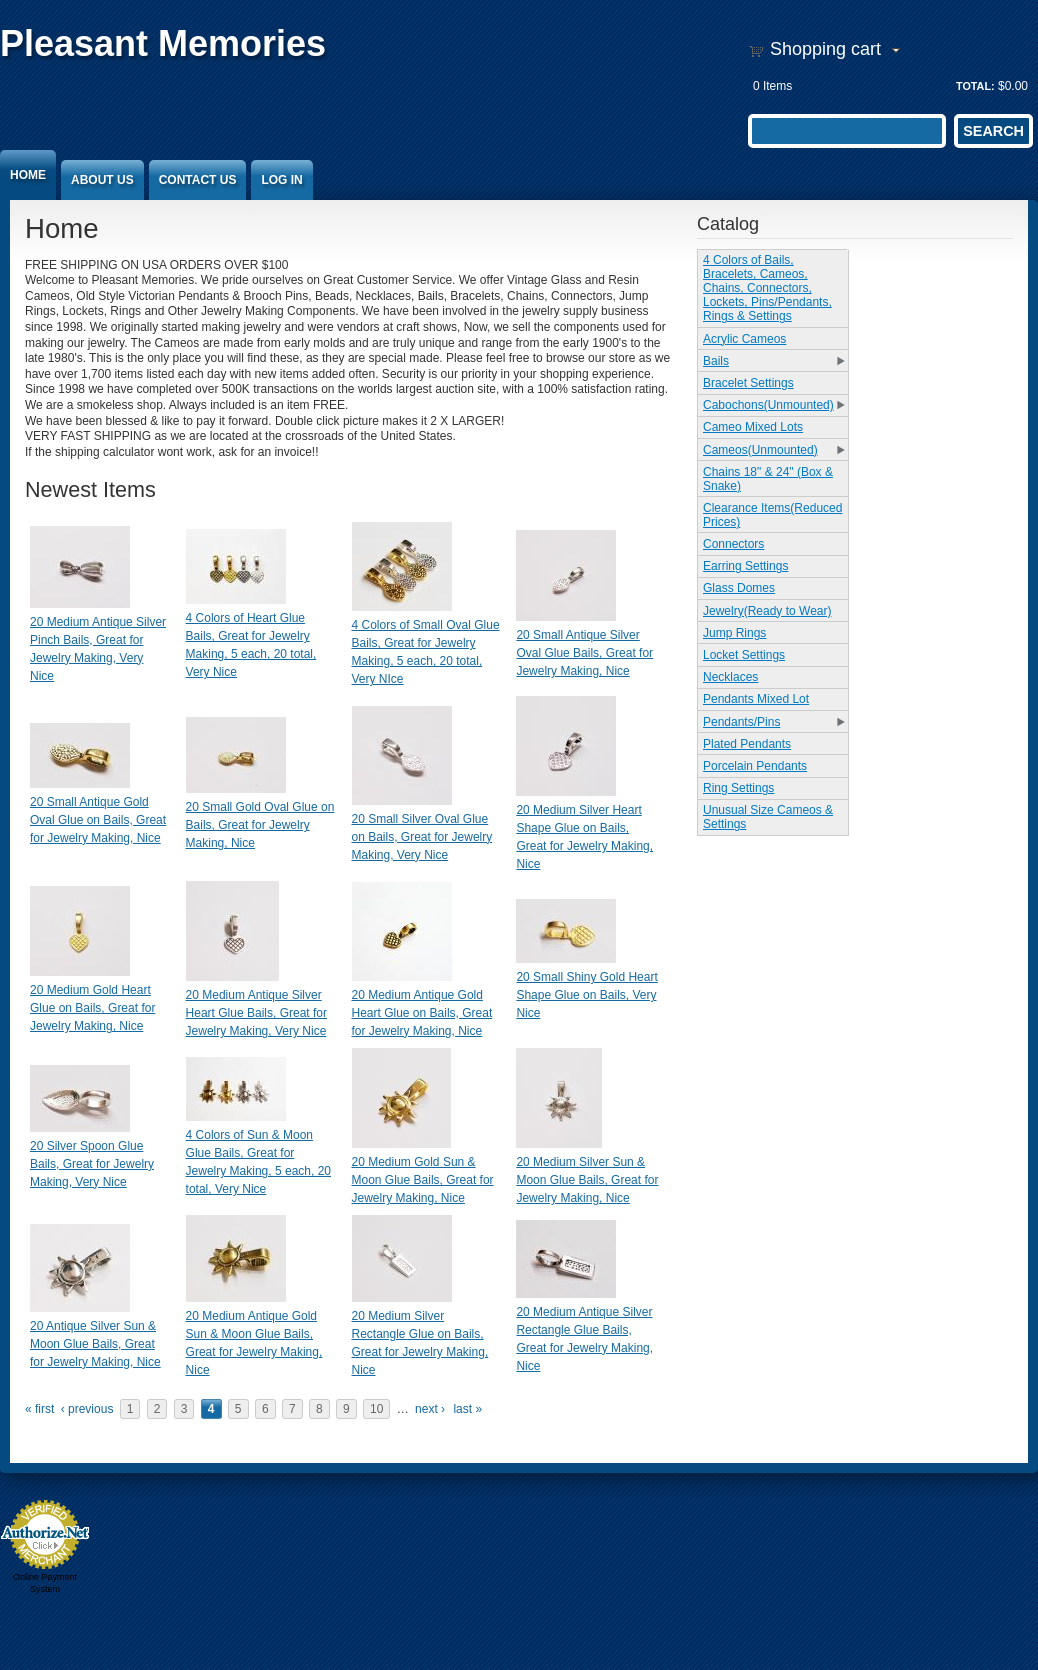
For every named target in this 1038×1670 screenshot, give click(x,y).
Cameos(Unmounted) (760, 450)
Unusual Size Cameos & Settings (768, 817)
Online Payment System (45, 1583)
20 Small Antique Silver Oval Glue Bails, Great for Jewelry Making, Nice (584, 653)
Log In (281, 180)
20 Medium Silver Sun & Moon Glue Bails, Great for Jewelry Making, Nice (587, 1180)
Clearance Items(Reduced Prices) (772, 515)
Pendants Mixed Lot (756, 699)
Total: (975, 86)
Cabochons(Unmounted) (768, 405)
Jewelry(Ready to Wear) (767, 611)
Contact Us (198, 180)
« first (39, 1409)
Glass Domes (739, 588)
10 (376, 1409)
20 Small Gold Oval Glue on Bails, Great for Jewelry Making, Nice (260, 825)
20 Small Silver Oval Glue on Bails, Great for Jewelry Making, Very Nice (422, 837)
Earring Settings (745, 566)
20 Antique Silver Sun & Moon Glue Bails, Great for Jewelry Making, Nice (95, 1344)
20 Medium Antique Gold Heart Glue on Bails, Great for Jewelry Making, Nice (422, 1013)
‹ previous (87, 1409)
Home (28, 175)
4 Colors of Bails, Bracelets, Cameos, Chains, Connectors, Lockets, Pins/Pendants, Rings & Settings (767, 288)
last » (467, 1409)
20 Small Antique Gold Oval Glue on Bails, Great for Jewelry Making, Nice (98, 820)
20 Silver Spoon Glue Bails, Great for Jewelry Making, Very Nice (92, 1164)
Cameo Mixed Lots (753, 427)
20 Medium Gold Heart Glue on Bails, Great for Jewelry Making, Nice (92, 1008)
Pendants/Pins (741, 722)
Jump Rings (734, 633)
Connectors (733, 544)
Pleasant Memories (163, 43)
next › (430, 1409)
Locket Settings (744, 655)
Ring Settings (738, 788)
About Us (102, 180)
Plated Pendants (747, 744)
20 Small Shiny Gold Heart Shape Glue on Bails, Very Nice (586, 995)
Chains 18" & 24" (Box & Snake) (768, 479)
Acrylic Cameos (744, 339)
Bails (716, 361)
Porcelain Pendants (755, 766)
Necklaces (730, 677)
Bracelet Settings (748, 383)
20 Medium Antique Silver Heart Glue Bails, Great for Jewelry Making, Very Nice (256, 1013)
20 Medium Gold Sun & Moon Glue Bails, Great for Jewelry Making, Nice (423, 1180)
